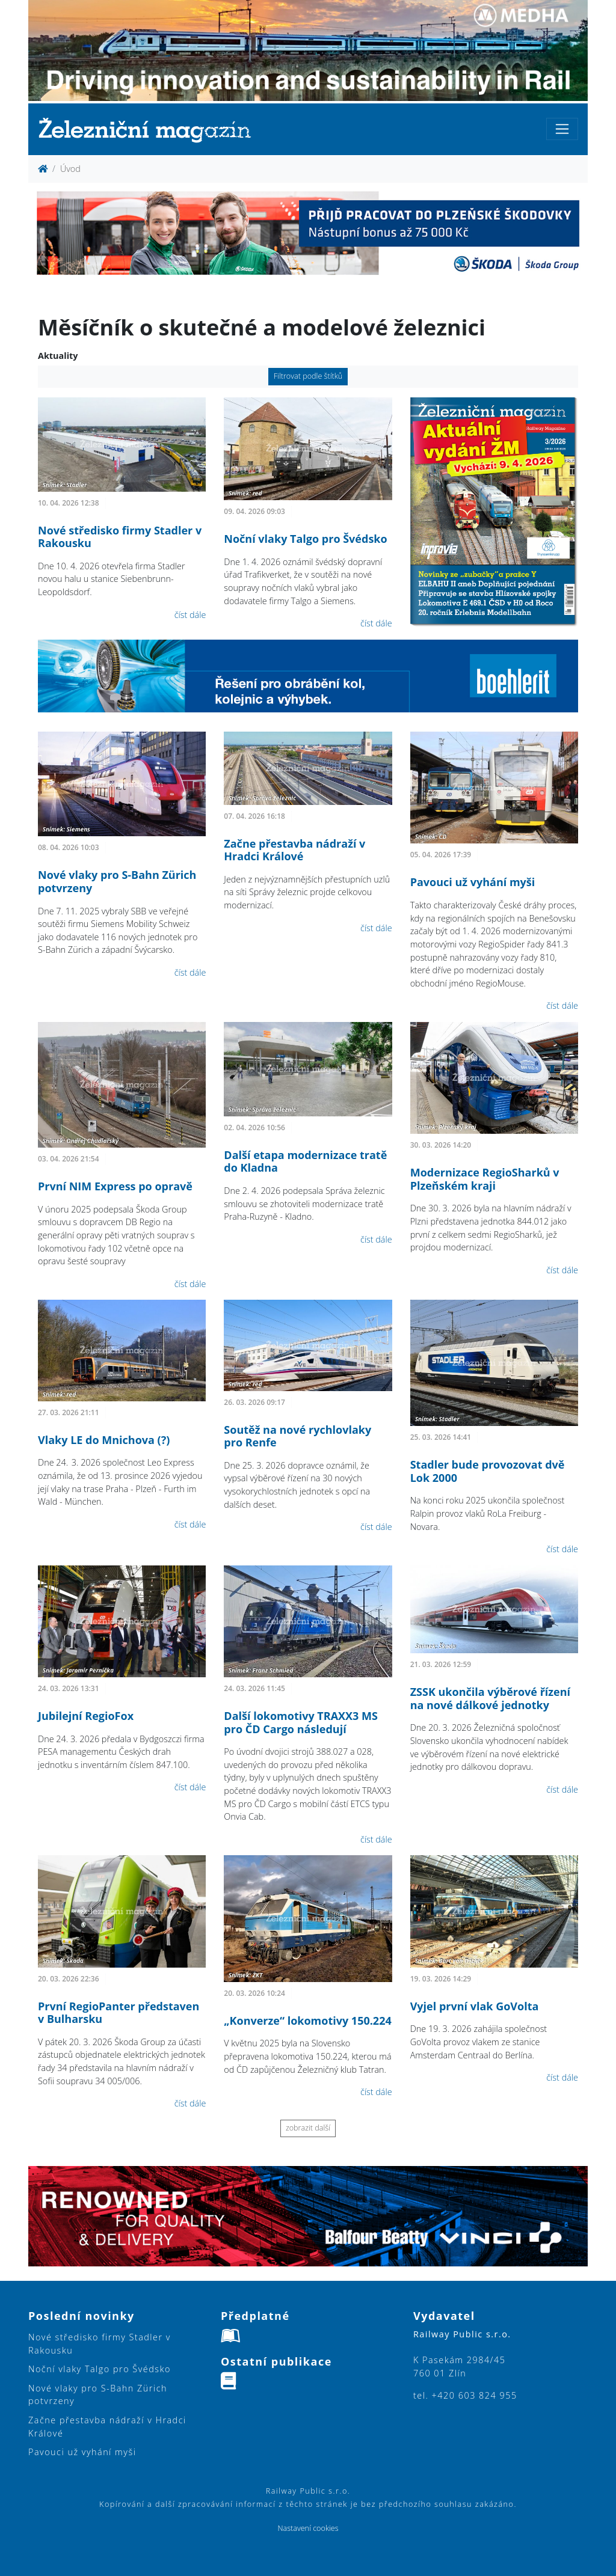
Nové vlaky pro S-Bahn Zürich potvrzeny (117, 881)
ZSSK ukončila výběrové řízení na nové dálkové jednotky (490, 1698)
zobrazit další (308, 2128)
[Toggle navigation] (562, 129)
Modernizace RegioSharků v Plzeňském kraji (484, 1179)
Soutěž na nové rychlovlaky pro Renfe (297, 1436)
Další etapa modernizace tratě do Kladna (305, 1161)
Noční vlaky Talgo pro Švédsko (305, 538)
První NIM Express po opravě (115, 1186)
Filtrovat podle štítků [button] (308, 376)
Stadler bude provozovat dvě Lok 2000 (487, 1471)
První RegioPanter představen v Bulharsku (118, 2013)
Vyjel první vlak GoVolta (474, 2006)
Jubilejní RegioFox (86, 1716)
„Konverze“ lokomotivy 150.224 (307, 2020)
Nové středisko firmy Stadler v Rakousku (120, 537)
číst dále (190, 614)
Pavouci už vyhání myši (472, 882)
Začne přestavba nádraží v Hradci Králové (294, 850)
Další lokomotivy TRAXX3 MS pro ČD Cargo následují (301, 1722)
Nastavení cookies (307, 2528)
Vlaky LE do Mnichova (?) (104, 1440)
